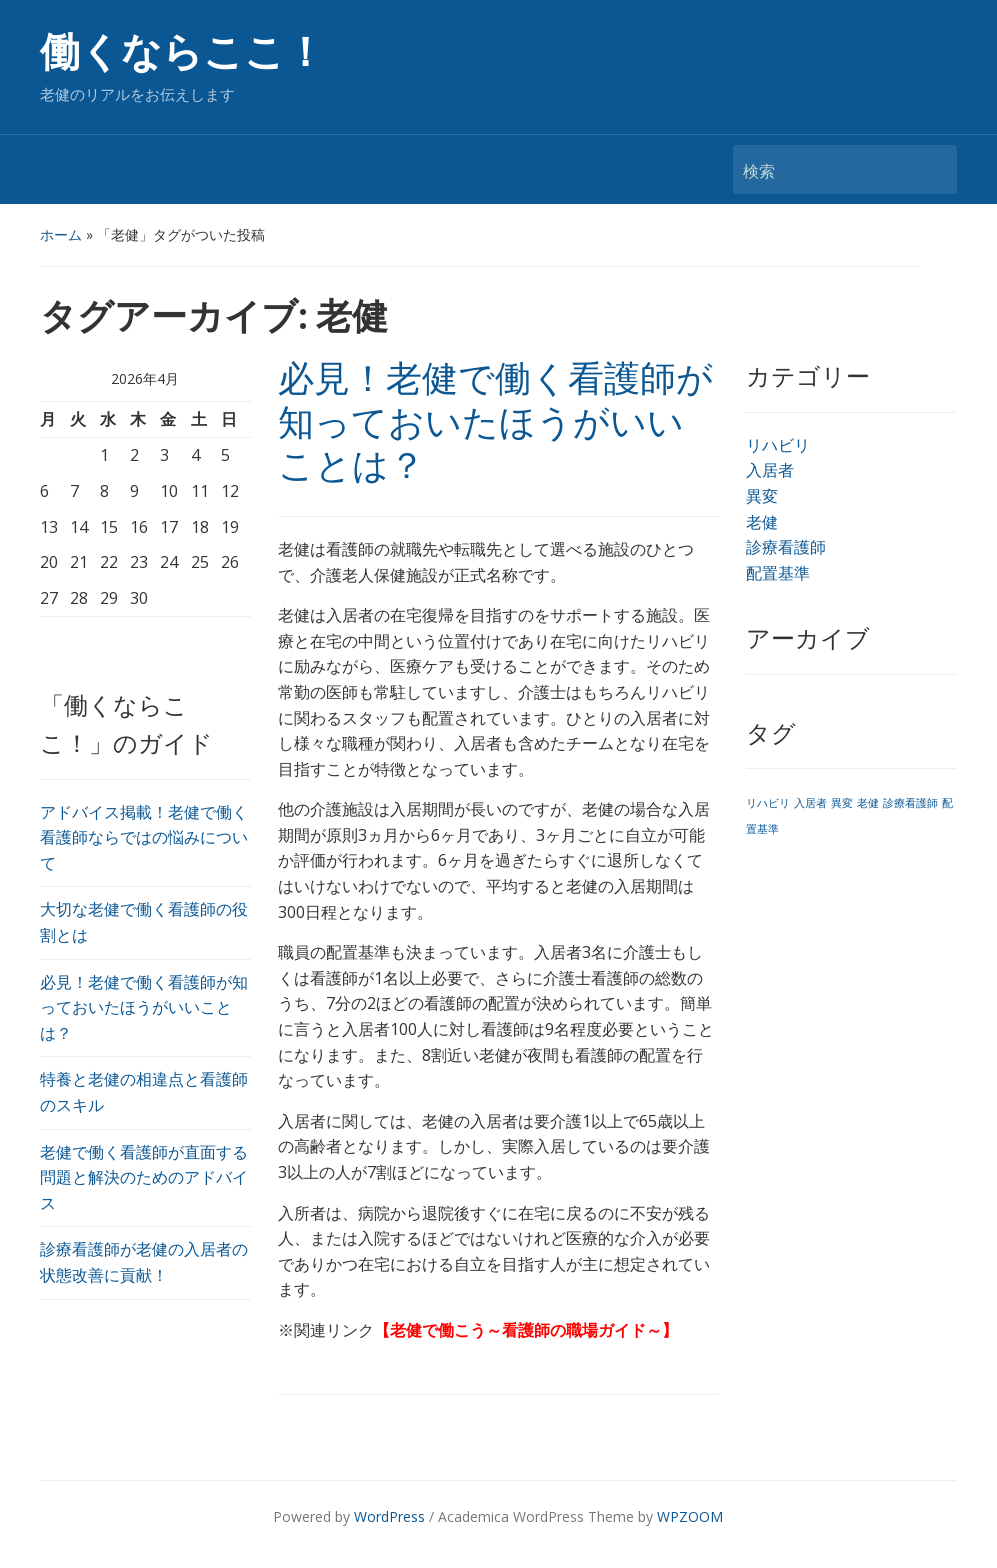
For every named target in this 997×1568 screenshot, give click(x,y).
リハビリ (778, 445)
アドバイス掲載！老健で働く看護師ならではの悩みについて (144, 837)
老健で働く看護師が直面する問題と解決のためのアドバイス (144, 1177)
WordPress (389, 1516)
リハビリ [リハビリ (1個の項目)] (768, 803)
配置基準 (778, 573)
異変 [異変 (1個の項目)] (842, 803)
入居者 (770, 470)
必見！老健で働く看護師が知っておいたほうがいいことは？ (144, 1007)
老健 (762, 522)
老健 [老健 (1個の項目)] (868, 803)
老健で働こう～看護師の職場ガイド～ (526, 1330)
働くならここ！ (182, 52)
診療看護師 (786, 547)
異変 (762, 496)
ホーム (61, 234)
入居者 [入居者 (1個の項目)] (810, 803)
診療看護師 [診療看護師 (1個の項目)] (910, 803)
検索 (932, 169)
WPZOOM (690, 1516)
